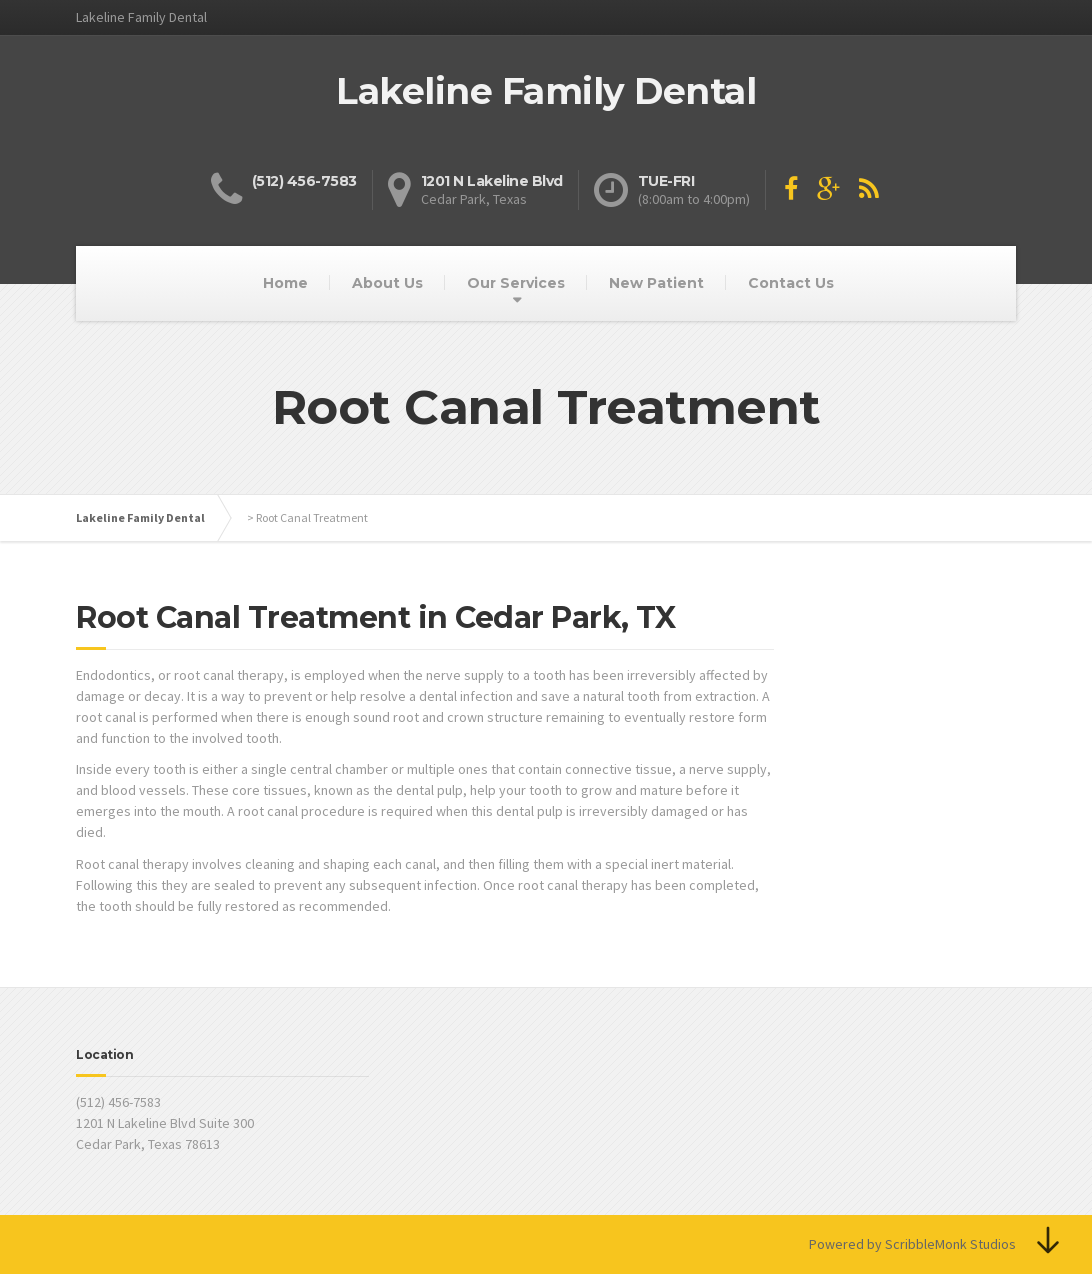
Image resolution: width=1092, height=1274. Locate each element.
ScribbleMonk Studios (950, 1244)
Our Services (516, 283)
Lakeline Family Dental (140, 517)
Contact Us (791, 283)
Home (285, 283)
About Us (387, 283)
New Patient (656, 283)
